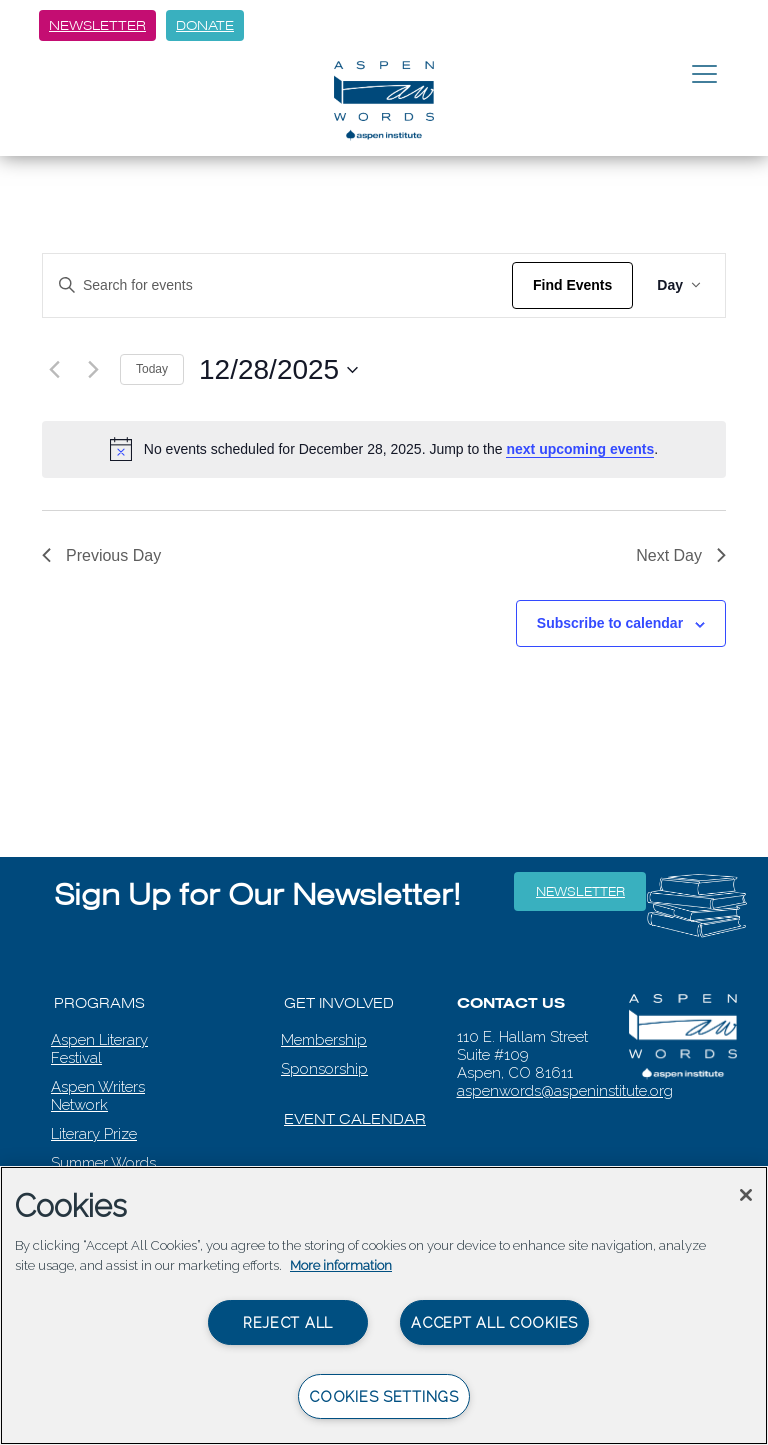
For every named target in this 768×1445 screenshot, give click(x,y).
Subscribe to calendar (610, 623)
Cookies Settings (384, 1396)
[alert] (384, 449)
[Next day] (93, 370)
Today (152, 369)
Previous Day (101, 555)
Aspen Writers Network (98, 1096)
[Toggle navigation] (704, 75)
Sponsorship (324, 1069)
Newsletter (97, 25)
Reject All (288, 1322)
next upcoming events (580, 449)
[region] (384, 1305)
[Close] (746, 1195)
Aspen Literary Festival (99, 1049)
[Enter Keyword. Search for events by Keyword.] (277, 285)
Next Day (681, 555)
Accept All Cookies (494, 1322)
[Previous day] (54, 370)
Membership (324, 1040)
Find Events (572, 285)
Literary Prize (94, 1134)
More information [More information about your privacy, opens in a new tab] (341, 1265)
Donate (205, 25)
